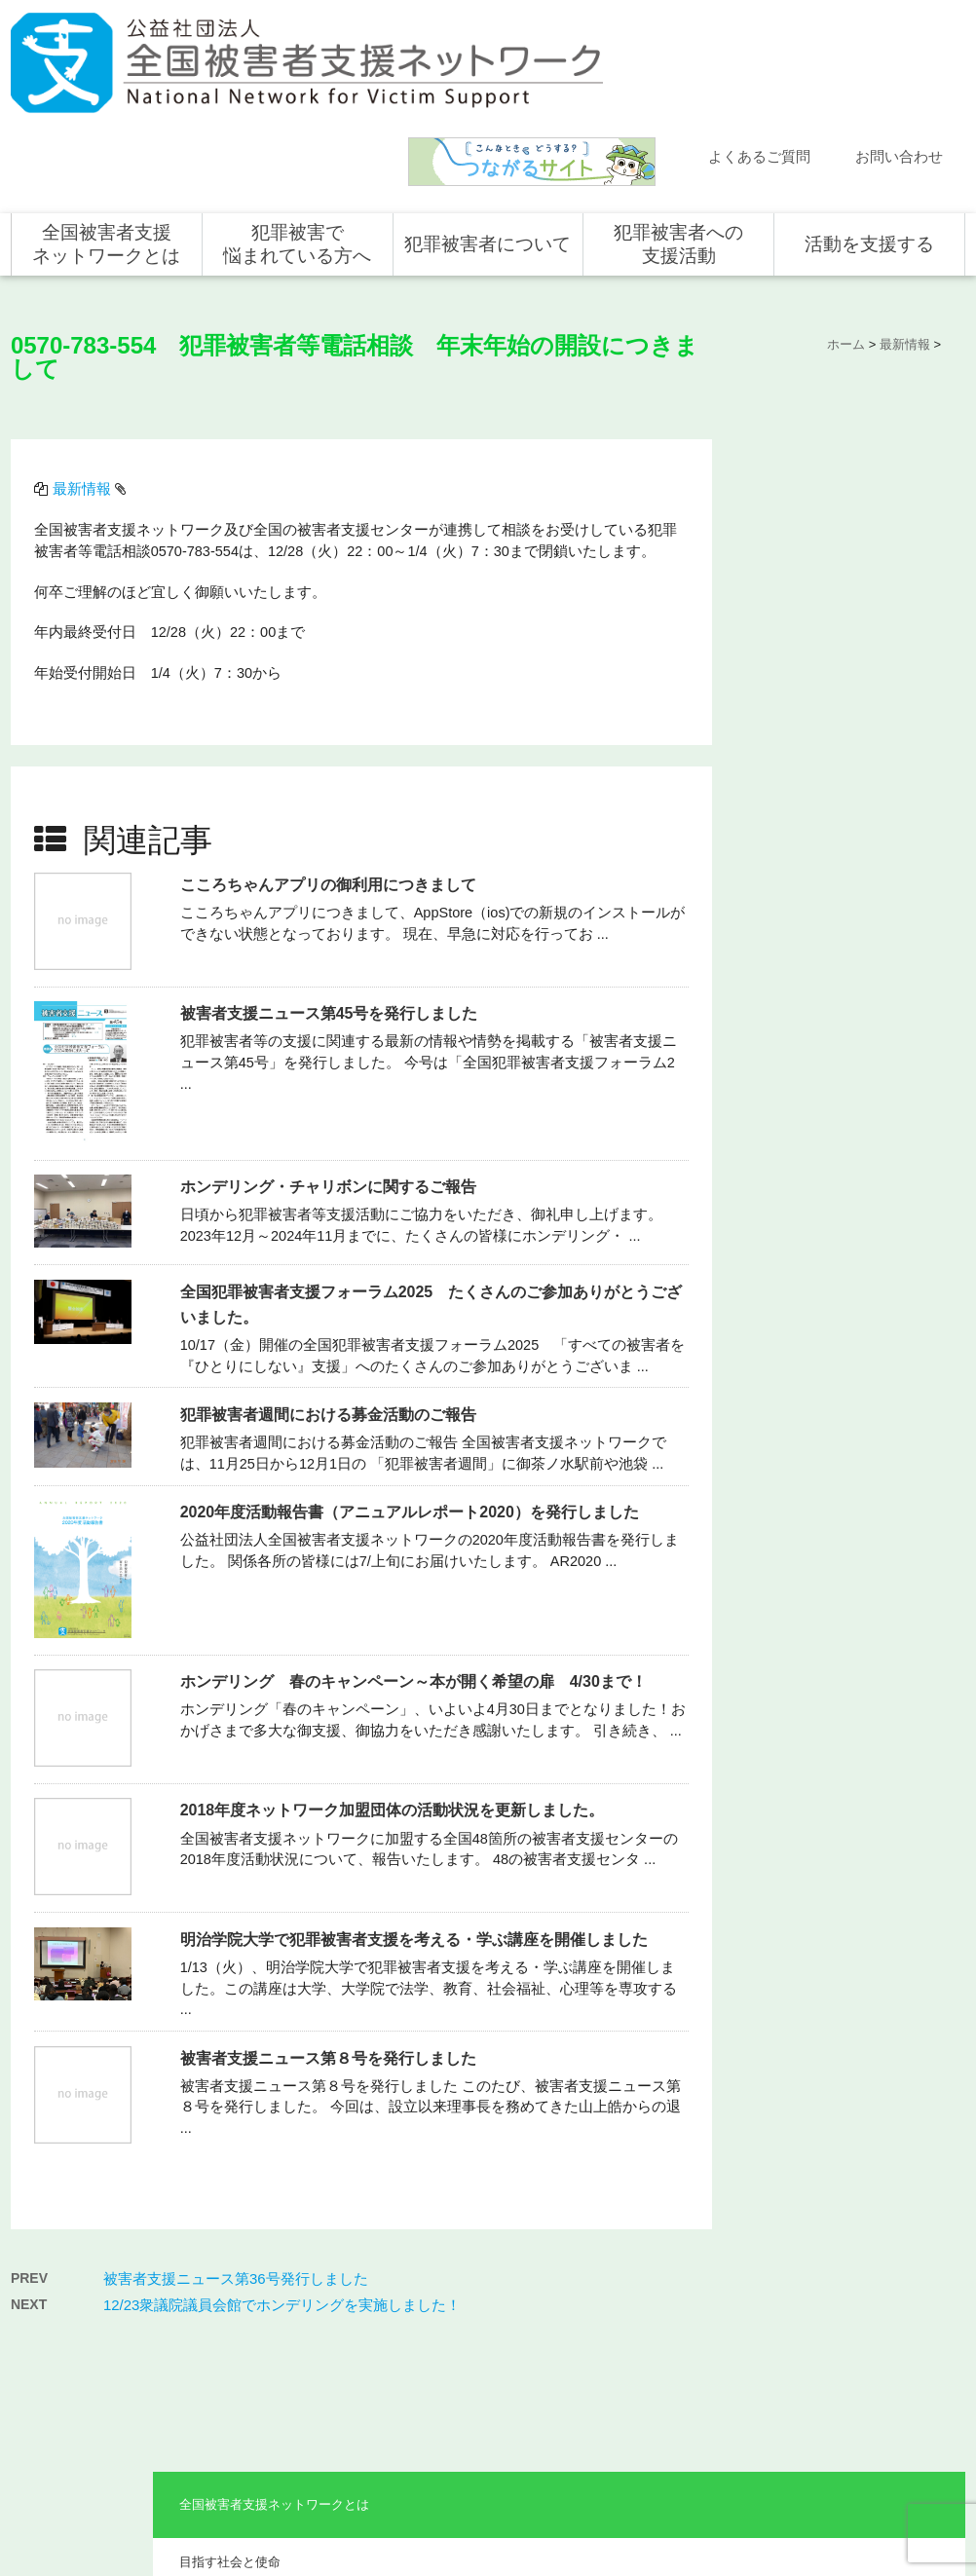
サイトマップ (702, 2495)
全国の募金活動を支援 (867, 2398)
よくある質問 (66, 2313)
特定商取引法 (913, 2495)
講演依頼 (54, 2369)
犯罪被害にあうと (474, 2256)
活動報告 (54, 2285)
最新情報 (86, 362)
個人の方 (832, 2256)
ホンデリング (844, 2369)
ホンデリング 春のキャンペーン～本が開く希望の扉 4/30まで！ (418, 1527)
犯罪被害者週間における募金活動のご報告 (333, 1260)
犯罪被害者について (487, 129)
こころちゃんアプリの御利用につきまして (333, 731)
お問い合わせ (899, 42)
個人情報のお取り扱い (807, 2495)
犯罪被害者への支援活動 (678, 129)
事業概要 (783, 560)
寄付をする (838, 2313)
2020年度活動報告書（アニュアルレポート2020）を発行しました (414, 1358)
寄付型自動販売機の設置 (873, 2426)
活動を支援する (869, 129)
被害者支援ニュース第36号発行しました (235, 2110)
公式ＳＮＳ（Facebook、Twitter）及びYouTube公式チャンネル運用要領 (726, 2526)
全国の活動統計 (659, 2341)
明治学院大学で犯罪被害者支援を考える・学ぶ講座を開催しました (419, 1785)
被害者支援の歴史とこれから (492, 2296)
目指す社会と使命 (808, 416)
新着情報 (54, 2256)
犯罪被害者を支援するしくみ (492, 2348)
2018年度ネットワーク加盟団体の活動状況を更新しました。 (397, 1656)
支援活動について (665, 2285)
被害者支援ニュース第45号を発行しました (334, 859)
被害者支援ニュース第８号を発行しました (333, 1903)
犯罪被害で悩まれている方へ (297, 129)
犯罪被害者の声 (468, 2388)
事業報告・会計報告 (815, 676)
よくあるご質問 (759, 42)
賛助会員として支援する (873, 2341)
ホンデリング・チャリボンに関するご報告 (333, 1033)
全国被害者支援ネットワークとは (106, 129)
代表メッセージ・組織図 (827, 464)
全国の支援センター (671, 2313)
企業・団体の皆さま (862, 2285)
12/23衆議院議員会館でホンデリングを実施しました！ (282, 2136)
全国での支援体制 (665, 2256)
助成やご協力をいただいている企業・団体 (846, 619)
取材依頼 (54, 2398)
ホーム (48, 2228)
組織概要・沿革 (802, 512)
